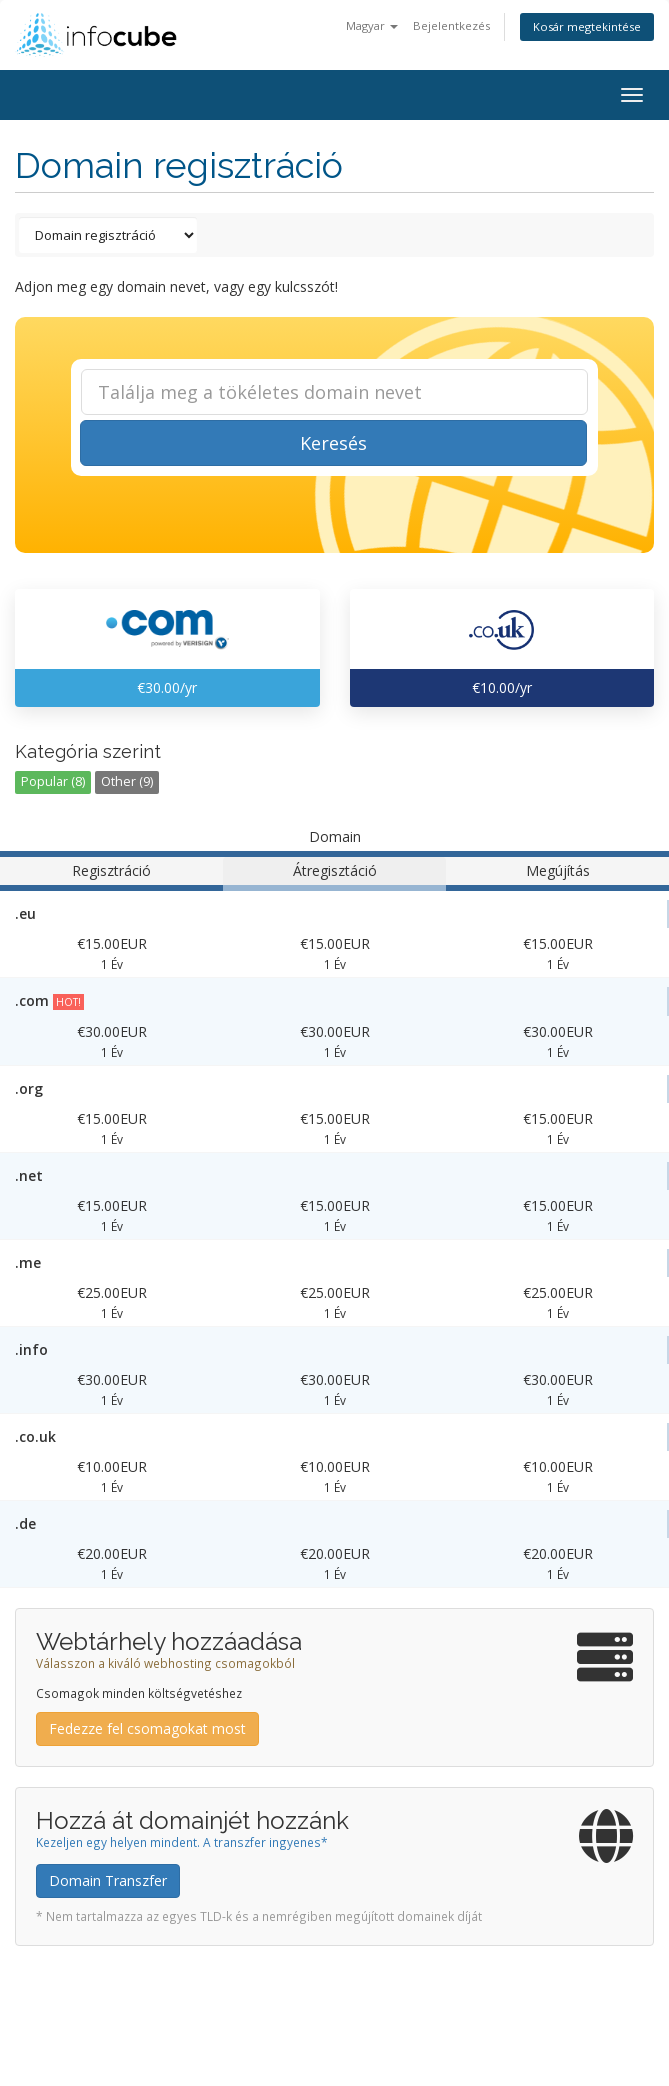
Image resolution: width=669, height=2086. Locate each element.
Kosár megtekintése (587, 26)
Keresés (333, 443)
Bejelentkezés (451, 25)
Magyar (372, 25)
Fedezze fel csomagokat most (147, 1728)
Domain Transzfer (108, 1880)
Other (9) (127, 781)
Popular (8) (53, 781)
